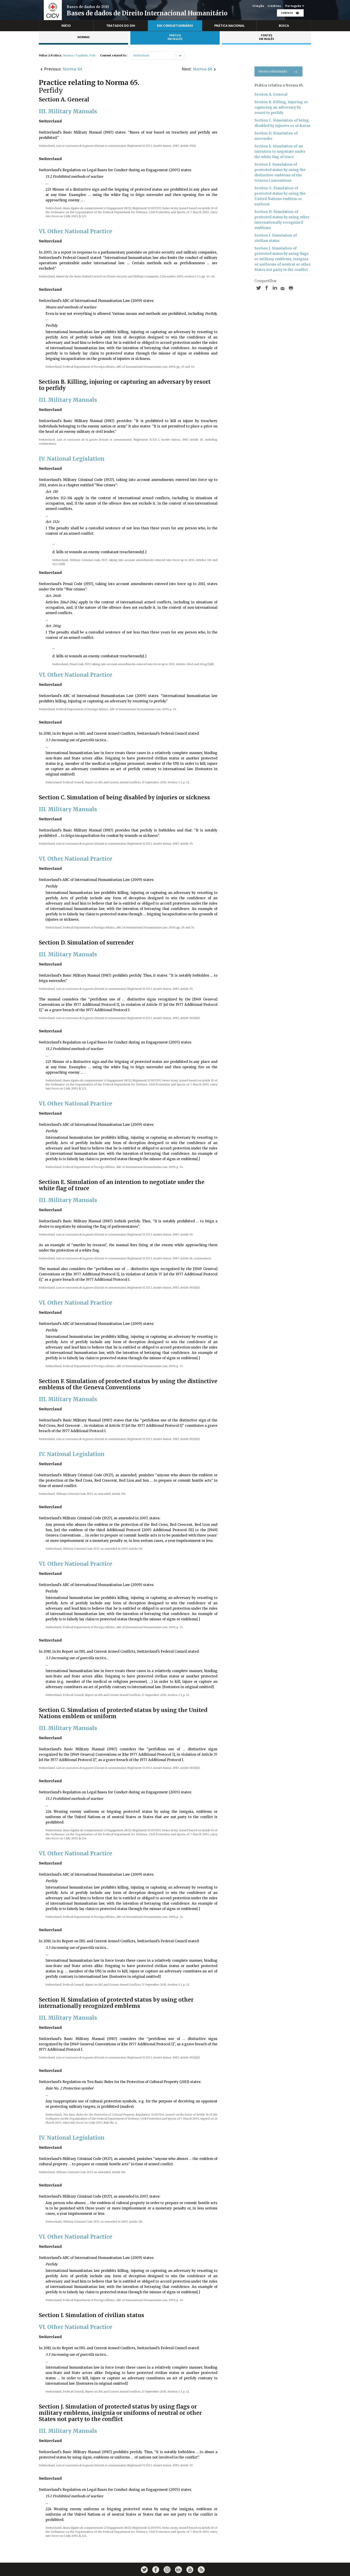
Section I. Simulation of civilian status (275, 238)
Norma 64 (72, 69)
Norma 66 (202, 69)
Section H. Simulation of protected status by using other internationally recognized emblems (282, 220)
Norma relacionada (278, 71)
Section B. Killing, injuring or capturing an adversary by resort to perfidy (281, 107)
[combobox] (133, 55)
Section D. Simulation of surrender (276, 136)
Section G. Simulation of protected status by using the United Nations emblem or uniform (280, 196)
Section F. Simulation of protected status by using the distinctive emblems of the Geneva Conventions (280, 172)
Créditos (274, 6)
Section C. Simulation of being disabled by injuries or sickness (282, 123)
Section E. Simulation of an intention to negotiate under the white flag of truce (280, 151)
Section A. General (271, 94)
